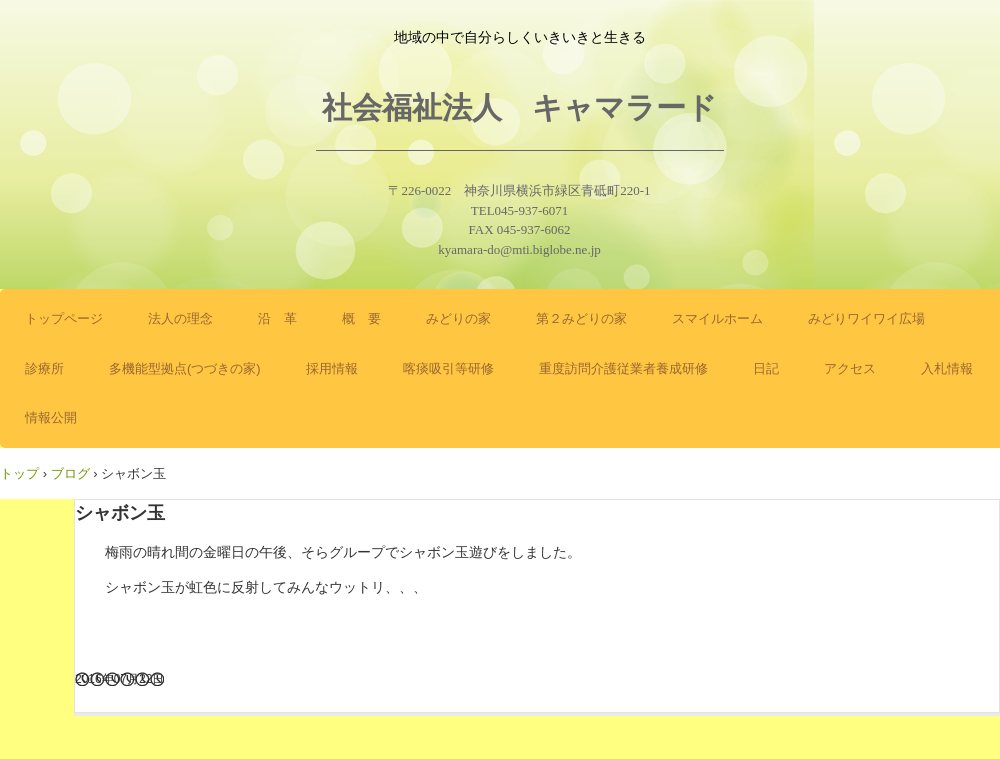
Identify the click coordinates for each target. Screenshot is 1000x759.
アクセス (850, 368)
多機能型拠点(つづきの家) (185, 368)
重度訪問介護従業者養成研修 (623, 368)
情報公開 (51, 417)
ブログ (70, 473)
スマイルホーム (717, 318)
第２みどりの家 (581, 318)
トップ (19, 473)
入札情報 (947, 368)
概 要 (361, 318)
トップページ (64, 318)
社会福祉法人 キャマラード (519, 107)
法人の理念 (180, 318)
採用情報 (332, 368)
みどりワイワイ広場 (866, 318)
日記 (766, 368)
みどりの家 (458, 318)
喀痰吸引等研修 (448, 368)
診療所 (44, 368)
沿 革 (277, 318)
